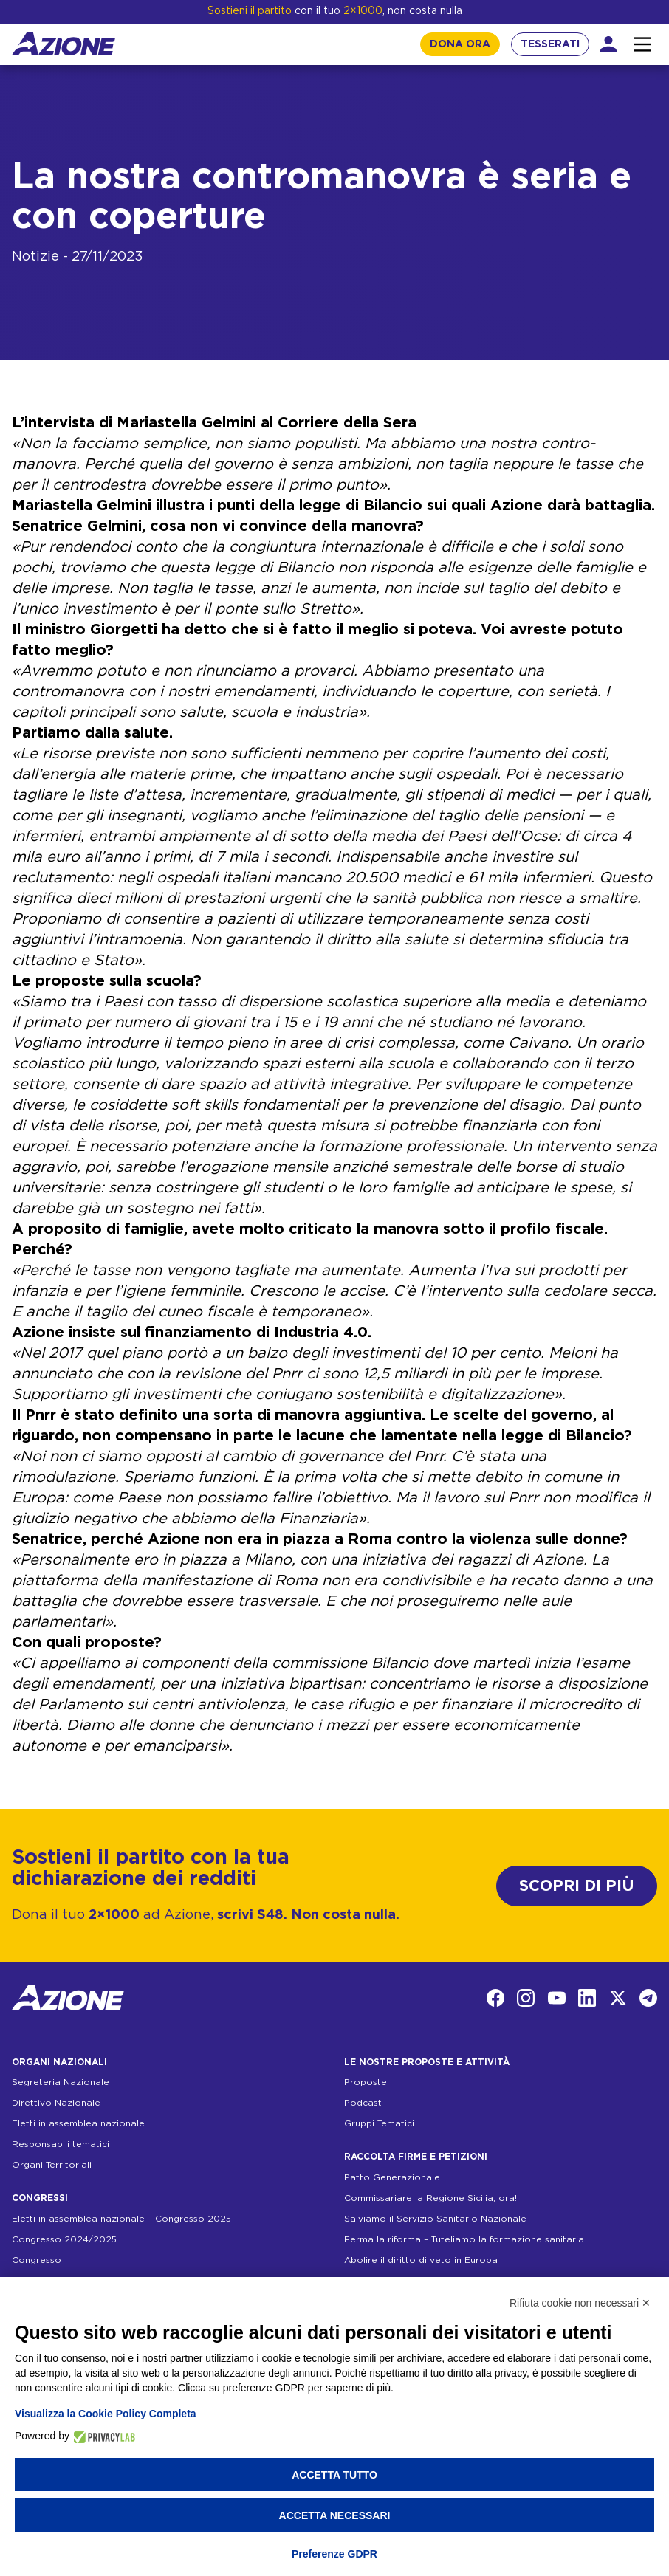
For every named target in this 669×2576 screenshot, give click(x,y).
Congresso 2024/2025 (64, 2239)
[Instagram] (526, 1998)
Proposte (365, 2082)
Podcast (363, 2102)
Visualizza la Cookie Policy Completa (105, 2413)
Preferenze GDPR (334, 2554)
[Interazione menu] (642, 44)
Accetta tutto (334, 2475)
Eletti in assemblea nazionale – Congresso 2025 (121, 2218)
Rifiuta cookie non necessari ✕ (580, 2303)
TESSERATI (550, 44)
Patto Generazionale (392, 2177)
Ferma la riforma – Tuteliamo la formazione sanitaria (464, 2239)
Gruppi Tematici (379, 2123)
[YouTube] (557, 1998)
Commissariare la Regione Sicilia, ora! (430, 2198)
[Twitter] (618, 1998)
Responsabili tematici (60, 2144)
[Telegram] (648, 1998)
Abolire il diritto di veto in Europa (421, 2260)
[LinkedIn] (587, 1998)
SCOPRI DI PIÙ (576, 1886)
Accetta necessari (335, 2515)
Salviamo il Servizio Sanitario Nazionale (435, 2218)
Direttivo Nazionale (56, 2102)
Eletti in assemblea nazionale (78, 2123)
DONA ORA (460, 44)
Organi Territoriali (52, 2164)
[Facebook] (495, 1998)
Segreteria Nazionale (60, 2082)
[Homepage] (63, 43)
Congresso (36, 2260)
